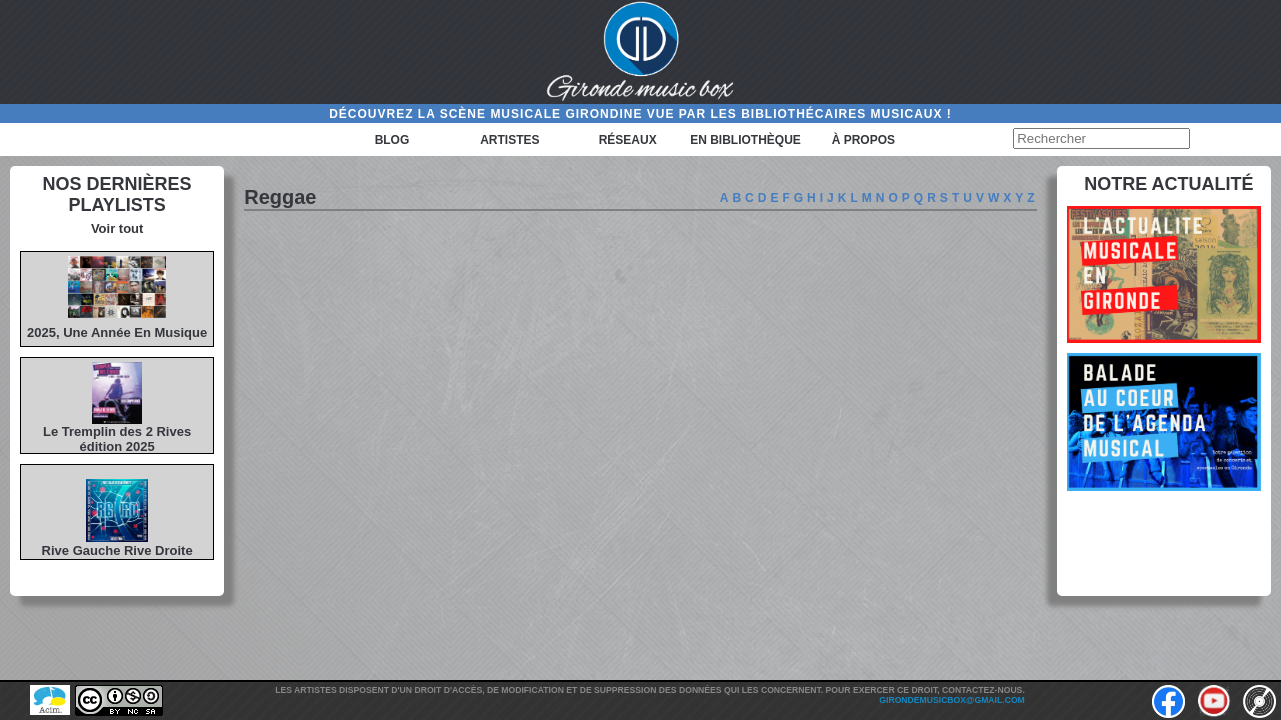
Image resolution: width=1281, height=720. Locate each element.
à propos (863, 140)
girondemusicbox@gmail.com (951, 700)
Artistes (509, 140)
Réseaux (628, 140)
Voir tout (117, 228)
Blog (392, 140)
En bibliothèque (745, 140)
